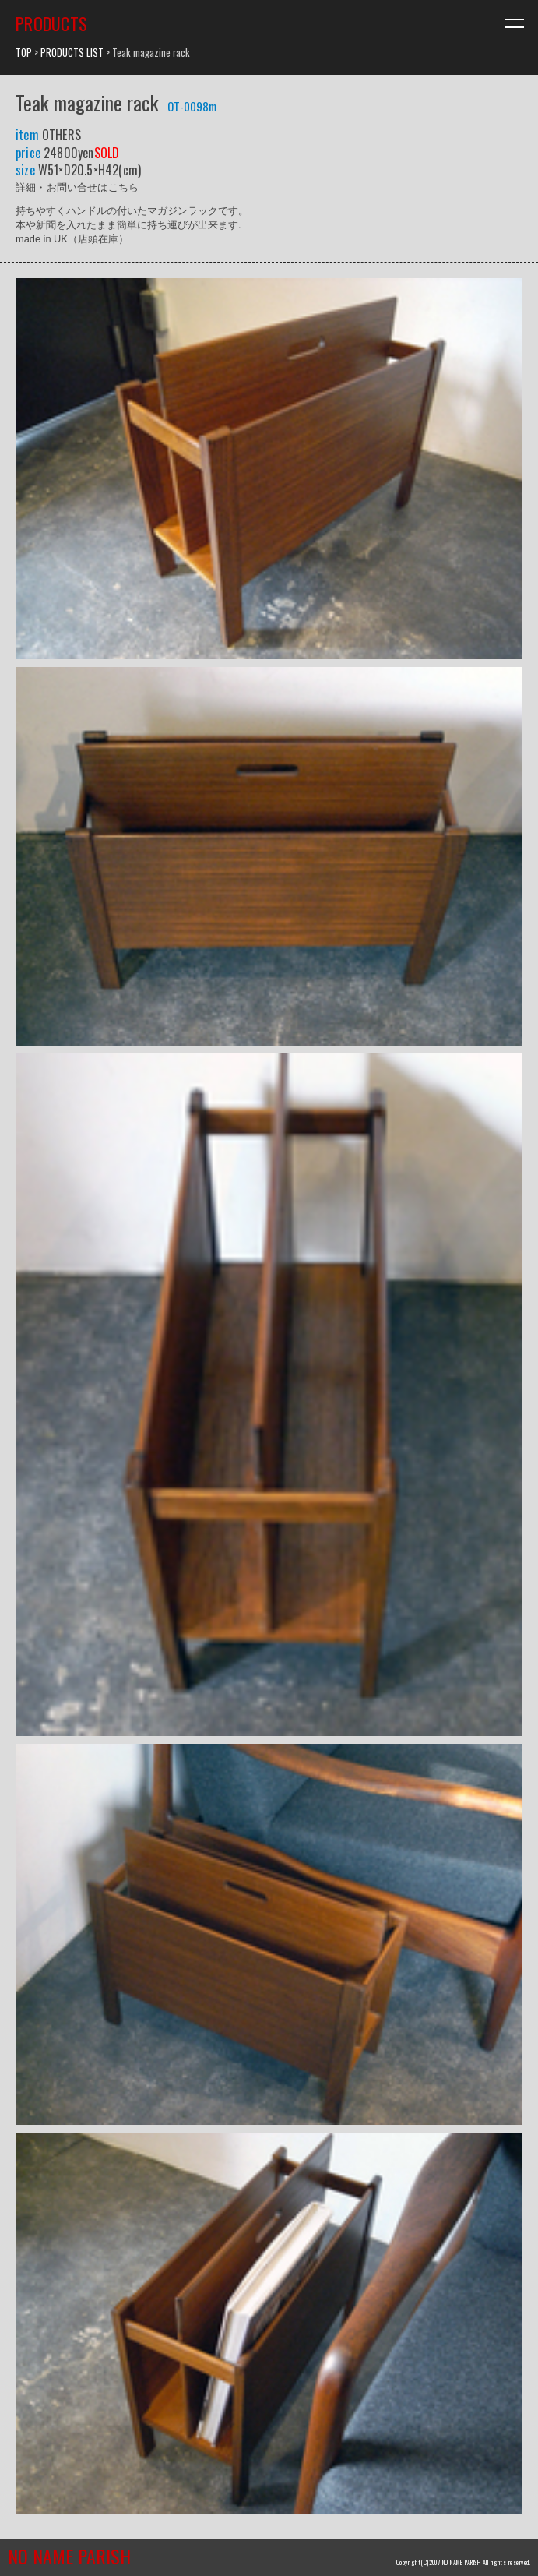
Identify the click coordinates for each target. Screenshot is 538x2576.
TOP (24, 52)
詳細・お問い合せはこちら (77, 186)
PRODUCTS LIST (72, 52)
